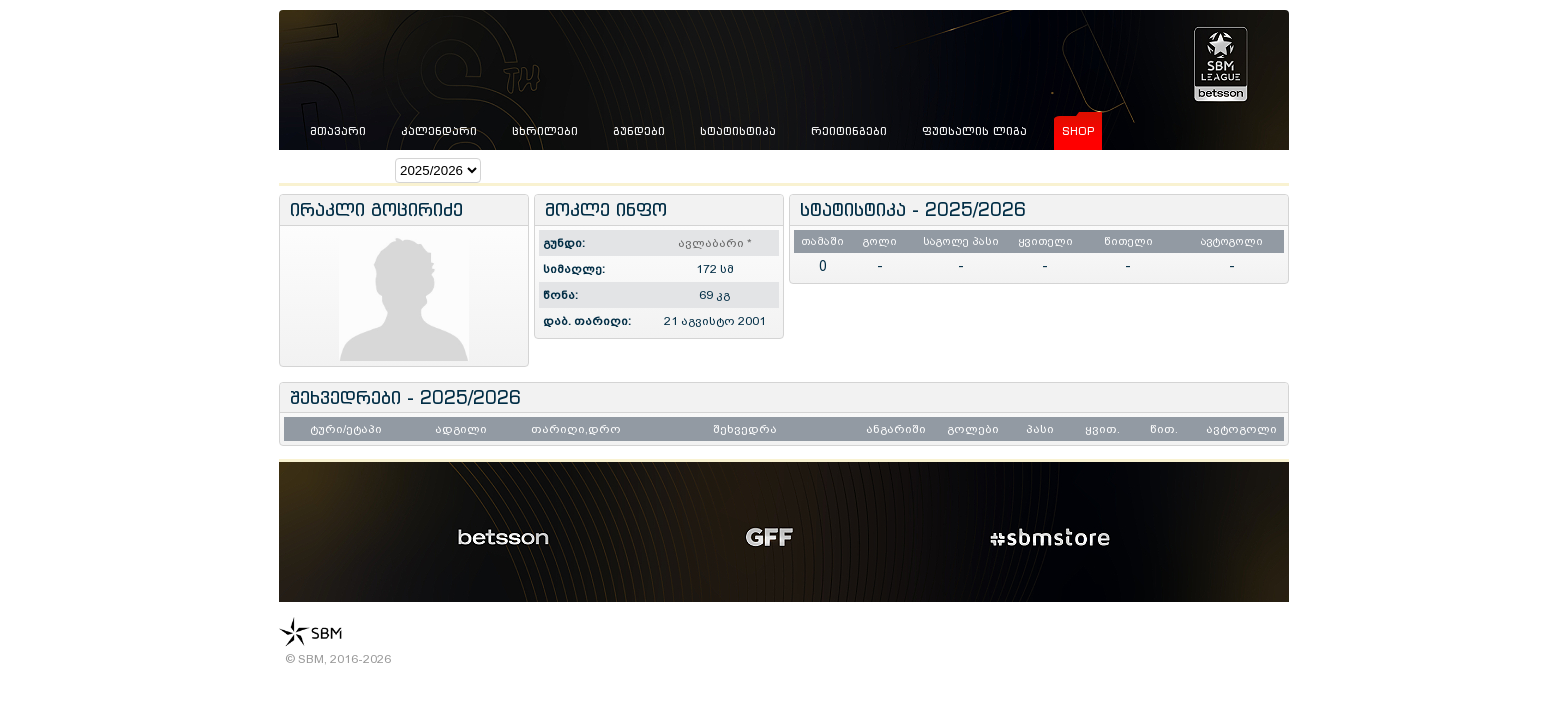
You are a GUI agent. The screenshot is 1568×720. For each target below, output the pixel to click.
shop (1078, 131)
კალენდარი (439, 131)
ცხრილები (545, 131)
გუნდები (639, 131)
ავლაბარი (715, 243)
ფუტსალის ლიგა (974, 131)
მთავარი (338, 131)
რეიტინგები (849, 131)
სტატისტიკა (738, 131)
